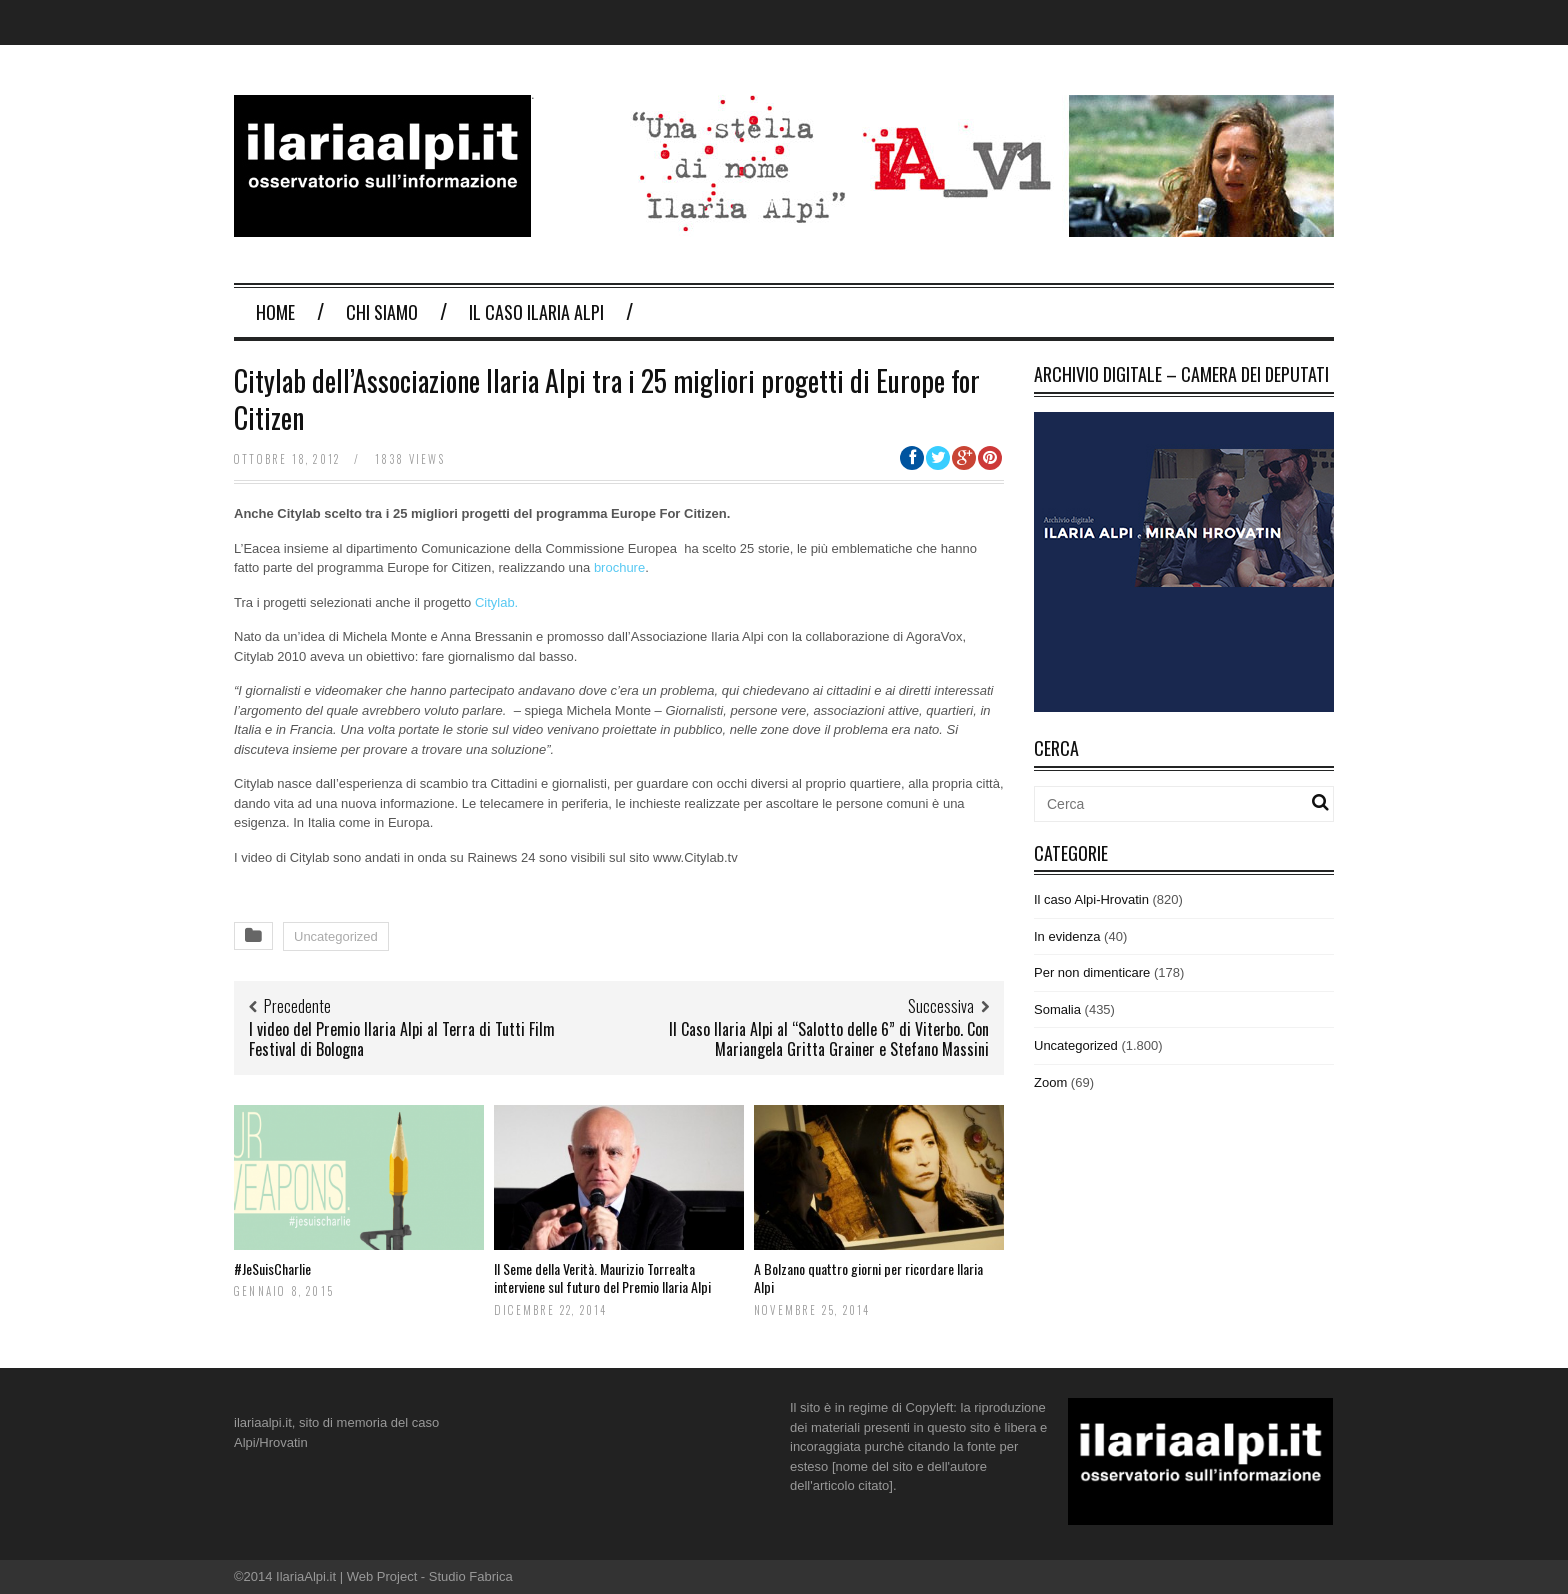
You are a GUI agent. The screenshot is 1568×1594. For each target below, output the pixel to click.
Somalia (1057, 1009)
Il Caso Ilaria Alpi (536, 312)
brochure (619, 567)
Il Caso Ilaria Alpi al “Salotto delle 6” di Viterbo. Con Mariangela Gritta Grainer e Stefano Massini (829, 1039)
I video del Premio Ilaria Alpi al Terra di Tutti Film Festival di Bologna (402, 1039)
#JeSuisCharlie (272, 1268)
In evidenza (1067, 936)
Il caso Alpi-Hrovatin (1091, 899)
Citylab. (496, 602)
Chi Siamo (382, 312)
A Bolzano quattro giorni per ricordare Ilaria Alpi (868, 1277)
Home (275, 312)
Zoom (1050, 1082)
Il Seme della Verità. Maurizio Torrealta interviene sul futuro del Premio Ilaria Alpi (602, 1277)
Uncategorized (336, 936)
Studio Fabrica (471, 1576)
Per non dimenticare (1092, 972)
